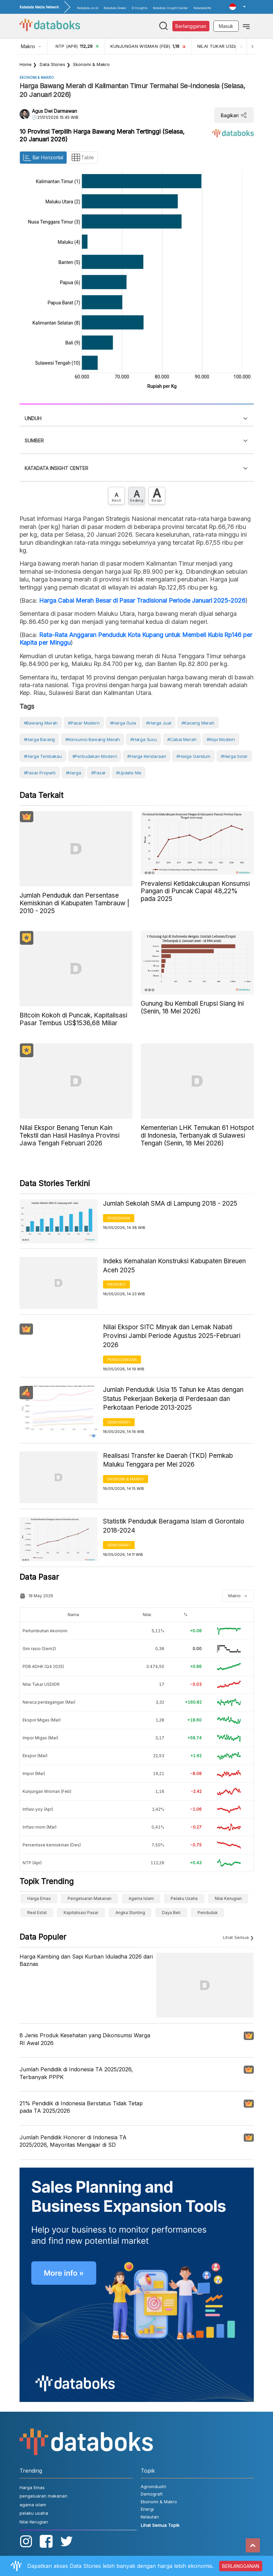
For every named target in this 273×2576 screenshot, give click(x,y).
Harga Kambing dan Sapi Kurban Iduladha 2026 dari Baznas (86, 1960)
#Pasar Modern (84, 723)
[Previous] (240, 46)
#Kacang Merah (197, 723)
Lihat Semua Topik (160, 2525)
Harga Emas (39, 1898)
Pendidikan (118, 1218)
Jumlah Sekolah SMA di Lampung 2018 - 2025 (170, 1203)
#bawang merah (41, 723)
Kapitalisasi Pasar (81, 1912)
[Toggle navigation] (246, 26)
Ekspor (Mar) (35, 1755)
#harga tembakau (43, 756)
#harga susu (143, 739)
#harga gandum (193, 756)
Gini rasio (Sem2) (39, 1648)
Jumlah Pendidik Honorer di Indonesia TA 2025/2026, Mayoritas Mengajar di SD (73, 2141)
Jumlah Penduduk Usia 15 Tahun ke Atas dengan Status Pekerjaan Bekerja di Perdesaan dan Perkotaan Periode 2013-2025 (173, 1398)
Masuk (226, 26)
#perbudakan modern (94, 756)
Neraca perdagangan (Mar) (49, 1702)
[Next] (252, 46)
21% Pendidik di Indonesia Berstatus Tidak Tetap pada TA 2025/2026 (81, 2107)
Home (26, 64)
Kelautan (150, 2516)
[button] (237, 7)
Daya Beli (171, 1912)
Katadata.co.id (87, 8)
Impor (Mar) (34, 1773)
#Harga (73, 772)
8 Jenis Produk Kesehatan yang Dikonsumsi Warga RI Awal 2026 (85, 2039)
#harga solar (234, 756)
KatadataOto (202, 8)
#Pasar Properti (40, 772)
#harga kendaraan (146, 756)
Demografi (118, 1422)
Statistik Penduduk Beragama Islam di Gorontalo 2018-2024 (173, 1525)
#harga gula (123, 723)
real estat (37, 1912)
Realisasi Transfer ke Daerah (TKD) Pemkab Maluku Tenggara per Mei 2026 (168, 1460)
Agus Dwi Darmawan (54, 111)
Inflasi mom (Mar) (40, 1827)
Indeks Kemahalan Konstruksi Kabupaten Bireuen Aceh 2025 (174, 1265)
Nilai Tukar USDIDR (41, 1684)
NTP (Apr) (32, 1862)
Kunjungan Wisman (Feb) (47, 1791)
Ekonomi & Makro (91, 64)
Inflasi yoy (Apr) (38, 1809)
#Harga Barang (39, 739)
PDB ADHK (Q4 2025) (43, 1666)
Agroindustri (153, 2486)
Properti (116, 1284)
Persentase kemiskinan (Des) (52, 1844)
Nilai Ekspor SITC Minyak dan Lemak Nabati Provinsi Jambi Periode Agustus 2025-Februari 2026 (171, 1336)
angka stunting (130, 1912)
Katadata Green (115, 8)
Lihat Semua (236, 1937)
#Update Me (128, 772)
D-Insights (139, 8)
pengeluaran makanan (89, 1898)
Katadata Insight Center (170, 8)
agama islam (141, 1898)
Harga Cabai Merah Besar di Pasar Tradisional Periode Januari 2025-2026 (142, 600)
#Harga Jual (158, 723)
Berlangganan (190, 26)
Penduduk (208, 1912)
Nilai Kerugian (228, 1898)
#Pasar (98, 772)
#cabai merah (182, 739)
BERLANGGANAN (240, 2566)
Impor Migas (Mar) (40, 1737)
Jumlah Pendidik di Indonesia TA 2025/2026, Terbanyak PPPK (76, 2073)
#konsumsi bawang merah (92, 739)
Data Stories (52, 64)
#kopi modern (221, 739)
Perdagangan (122, 1359)
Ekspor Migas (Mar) (42, 1719)
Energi (147, 2509)
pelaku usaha (184, 1898)
